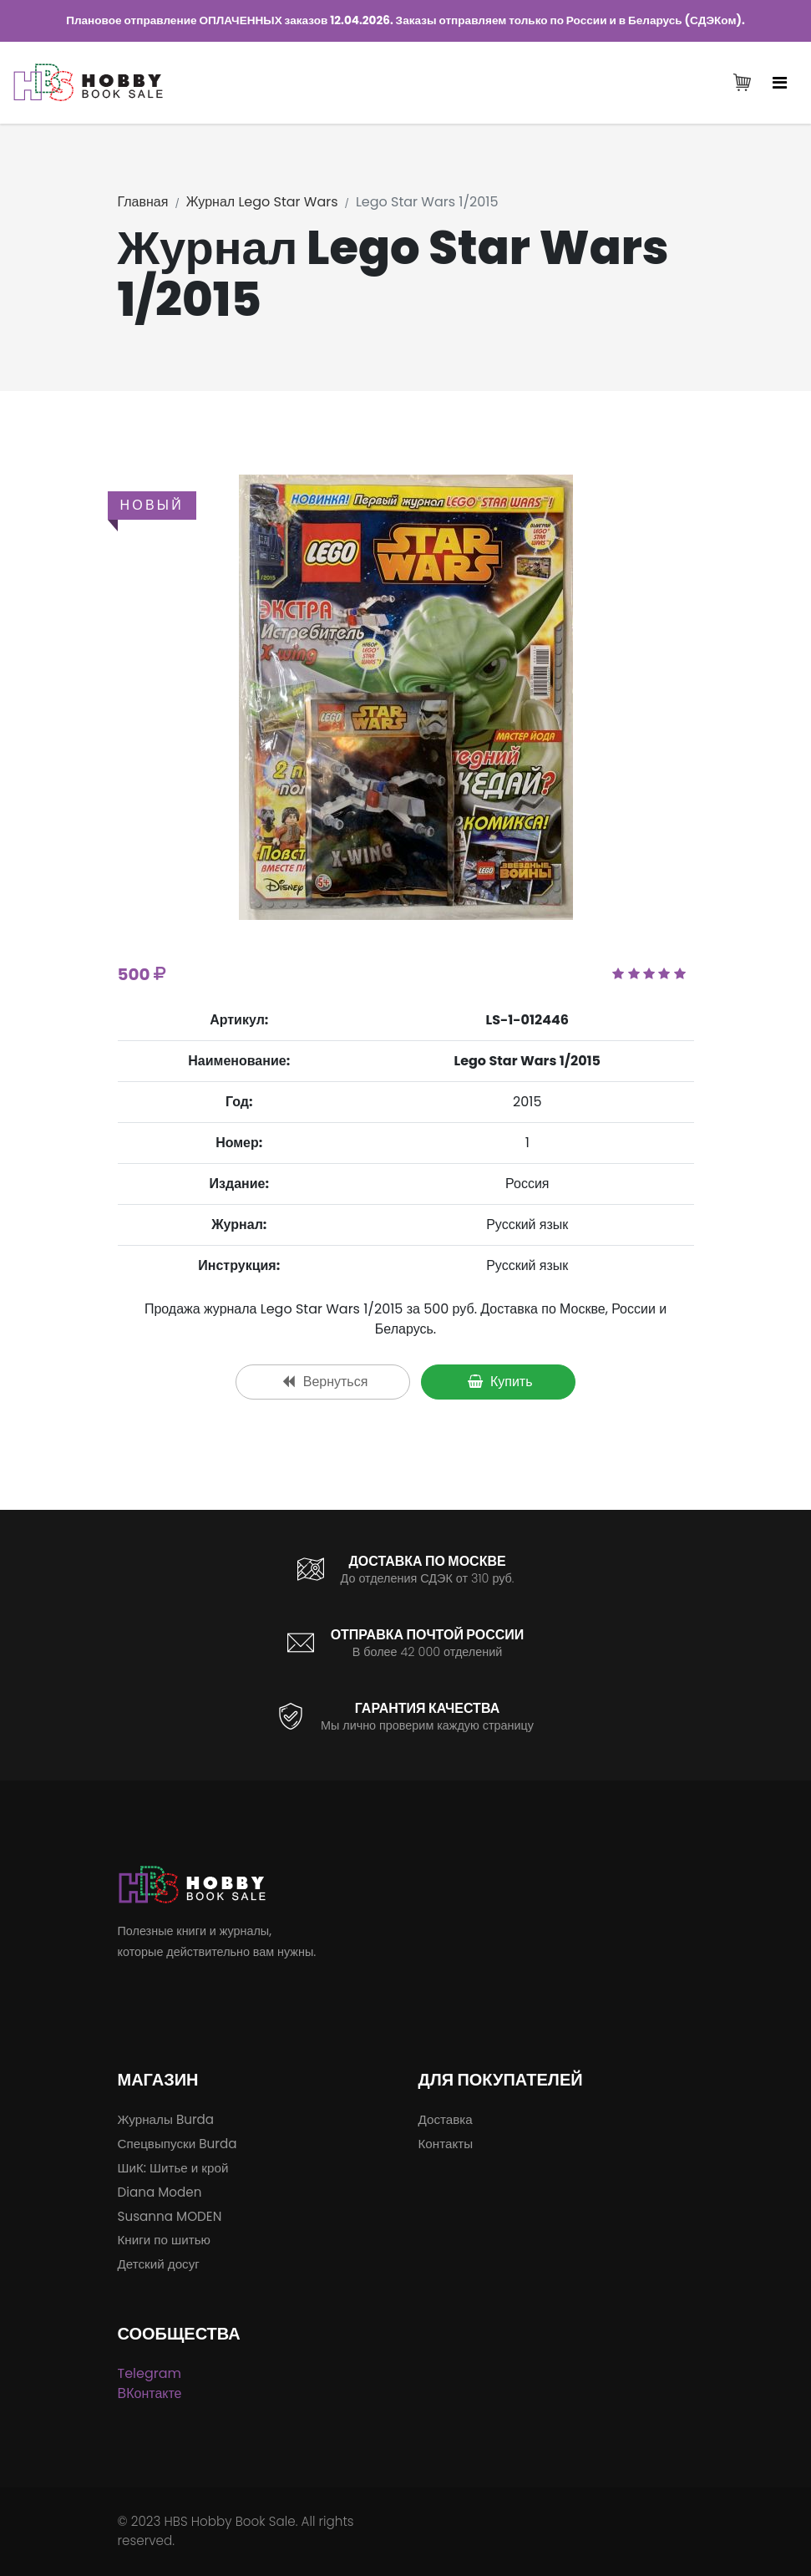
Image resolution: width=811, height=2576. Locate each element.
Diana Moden (160, 2192)
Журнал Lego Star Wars (262, 201)
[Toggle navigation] (780, 83)
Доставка (445, 2119)
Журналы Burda (166, 2119)
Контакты (446, 2143)
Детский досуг (159, 2264)
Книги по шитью (164, 2239)
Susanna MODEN (170, 2216)
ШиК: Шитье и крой (173, 2168)
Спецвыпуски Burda (177, 2143)
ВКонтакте (150, 2393)
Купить (500, 1381)
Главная (143, 201)
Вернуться (324, 1381)
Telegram (150, 2373)
